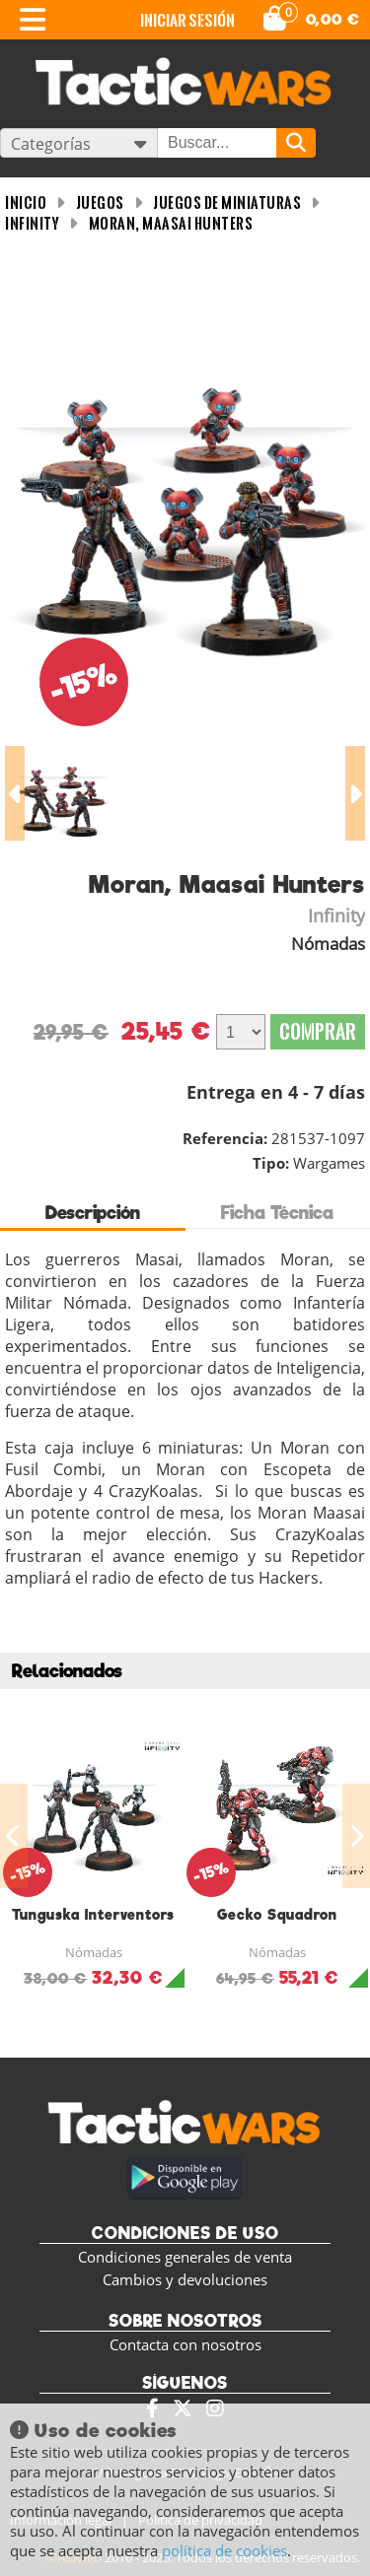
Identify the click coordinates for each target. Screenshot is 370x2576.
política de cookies (224, 2550)
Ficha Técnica (277, 1212)
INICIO (25, 202)
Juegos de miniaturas (227, 202)
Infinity (32, 223)
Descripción (92, 1212)
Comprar (317, 1031)
